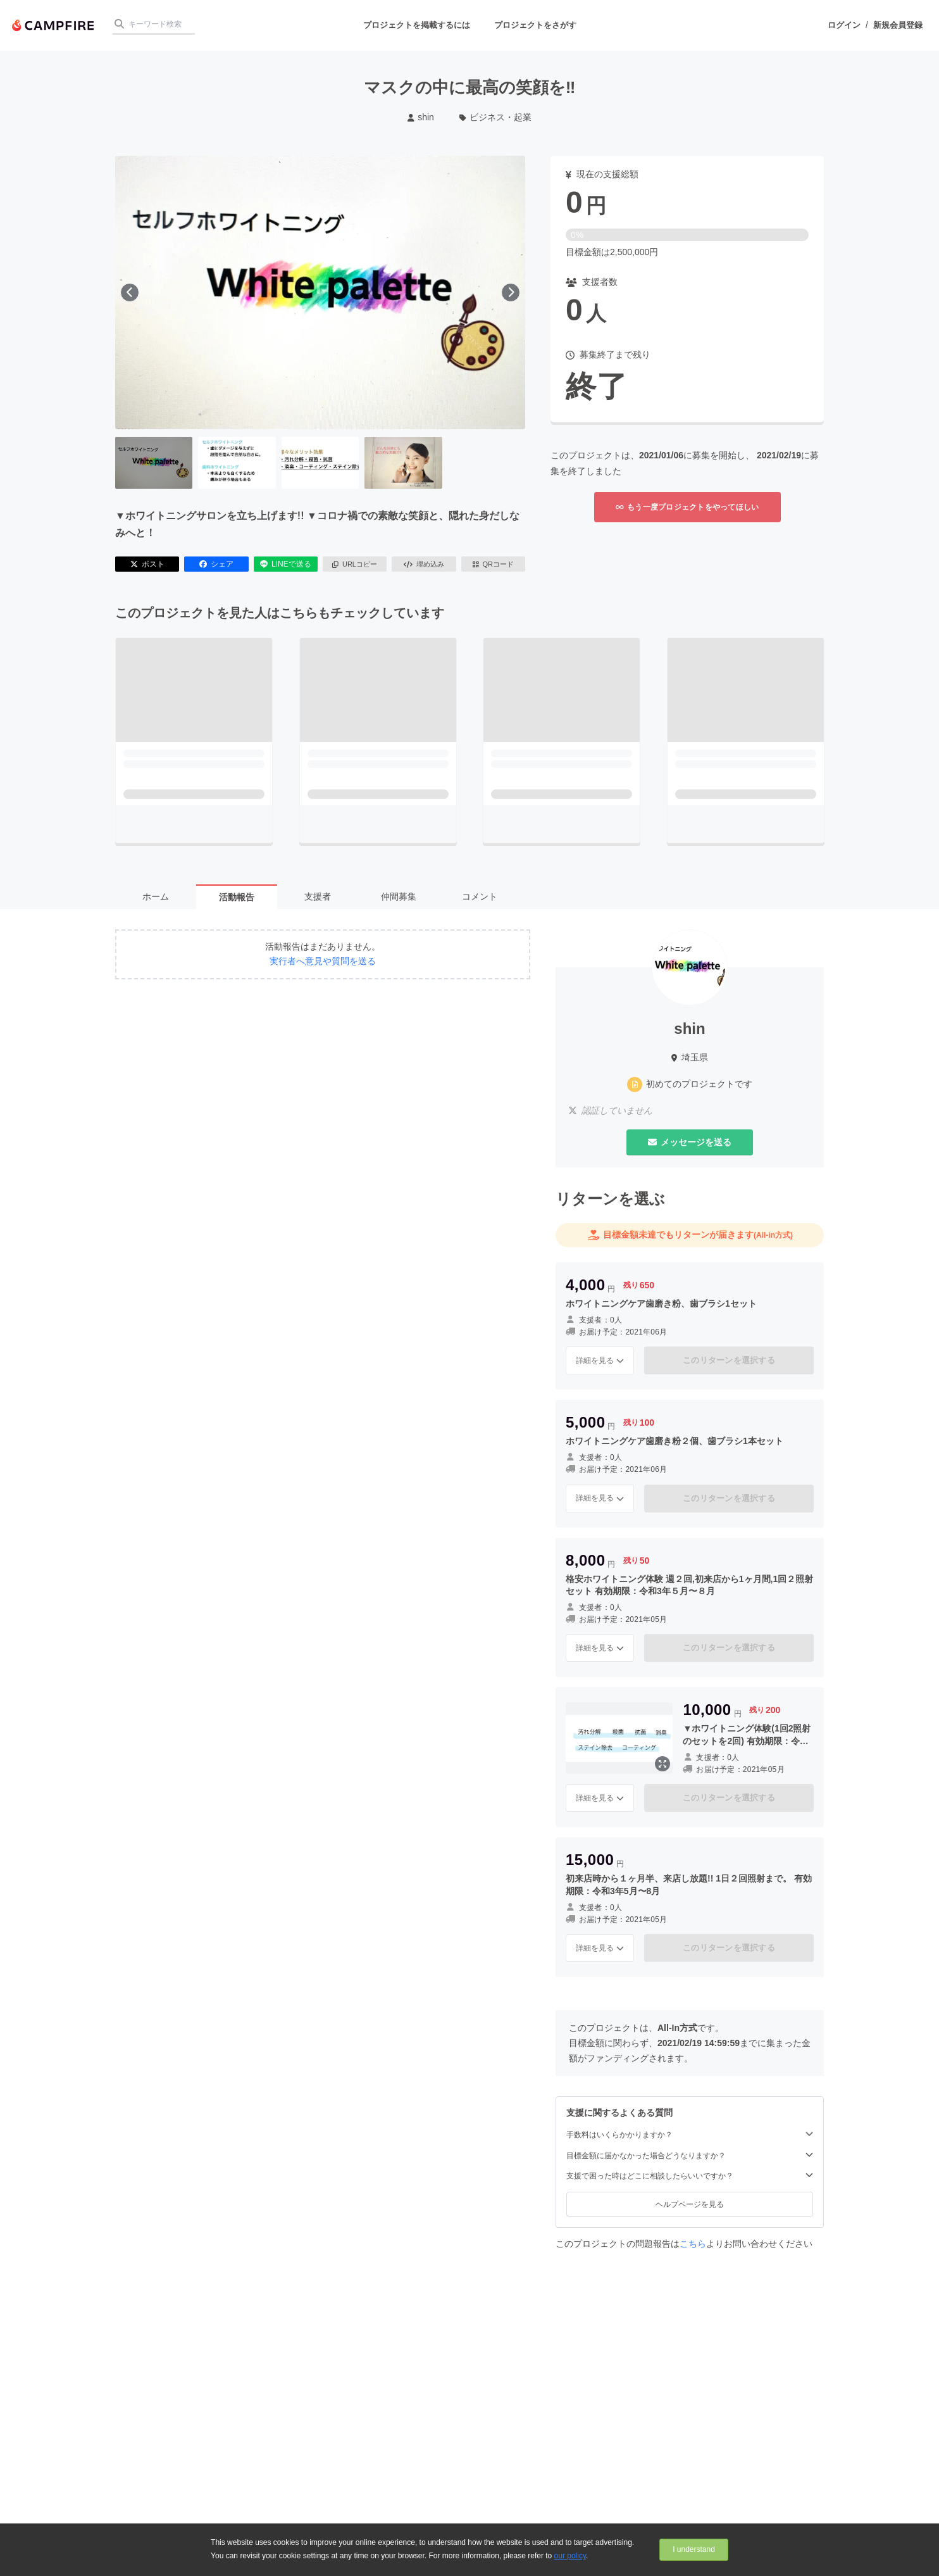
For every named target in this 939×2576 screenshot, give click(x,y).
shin (420, 117)
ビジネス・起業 (495, 117)
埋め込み (424, 564)
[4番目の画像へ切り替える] (403, 463)
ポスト (147, 564)
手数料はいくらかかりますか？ (689, 2134)
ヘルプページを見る (690, 2204)
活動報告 (236, 897)
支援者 (317, 896)
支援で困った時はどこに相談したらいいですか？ (689, 2175)
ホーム (155, 896)
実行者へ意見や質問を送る (323, 961)
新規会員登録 (898, 25)
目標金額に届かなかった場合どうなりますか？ (689, 2155)
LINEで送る (285, 564)
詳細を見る (600, 1360)
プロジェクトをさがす (535, 25)
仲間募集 (398, 896)
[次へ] (510, 292)
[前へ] (129, 292)
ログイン (844, 25)
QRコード (493, 564)
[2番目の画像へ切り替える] (236, 463)
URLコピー (354, 564)
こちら (693, 2244)
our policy (570, 2555)
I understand (694, 2549)
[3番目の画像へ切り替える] (320, 463)
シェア (216, 564)
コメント (479, 896)
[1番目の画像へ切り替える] (153, 463)
